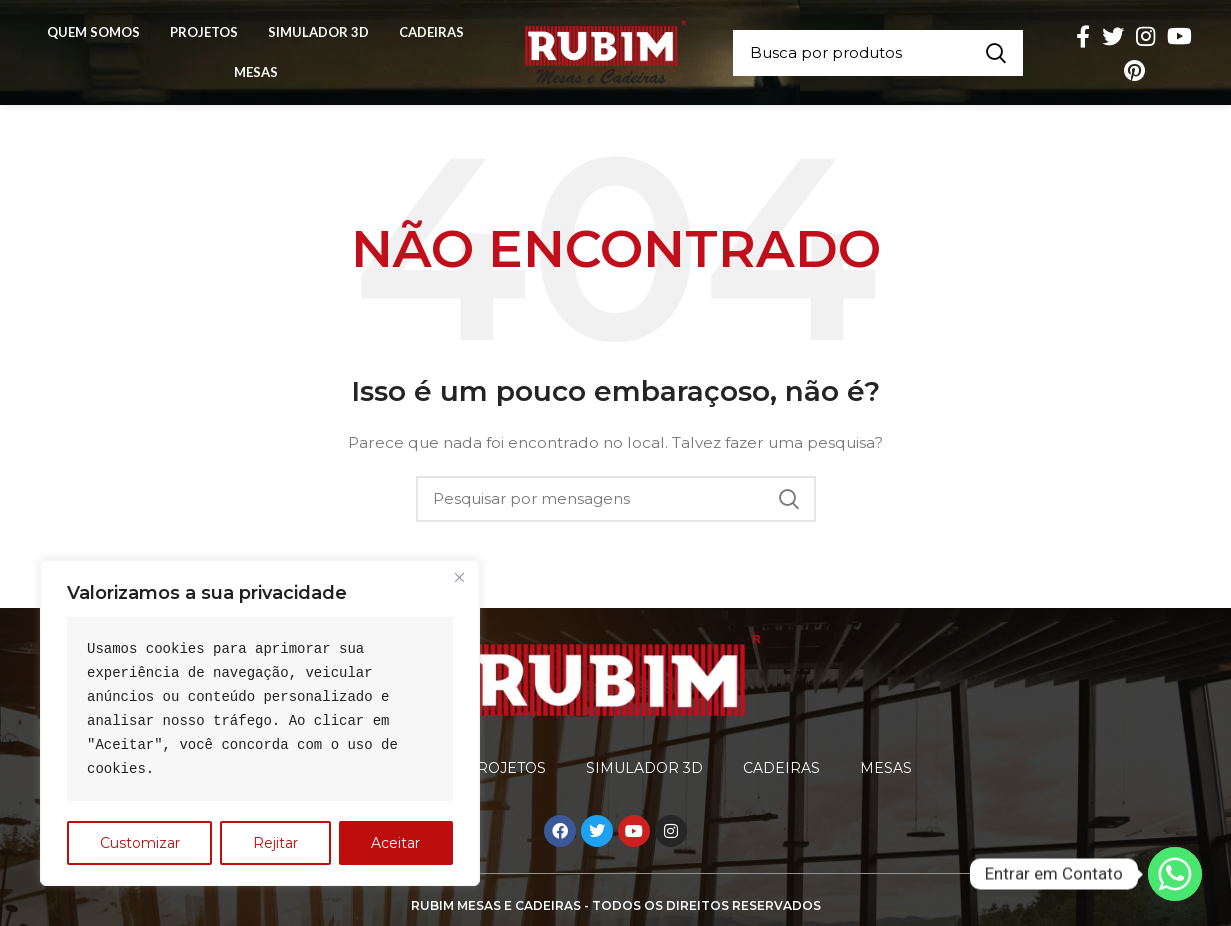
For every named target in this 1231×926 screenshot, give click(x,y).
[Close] (459, 577)
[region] (260, 723)
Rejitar (275, 843)
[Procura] (878, 53)
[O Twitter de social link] (1113, 36)
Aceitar (395, 843)
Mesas (886, 768)
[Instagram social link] (1145, 36)
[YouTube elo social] (1179, 36)
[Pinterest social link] (1134, 70)
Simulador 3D (644, 768)
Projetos (506, 768)
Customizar (140, 843)
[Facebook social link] (1083, 36)
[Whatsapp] (1175, 874)
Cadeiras (781, 768)
